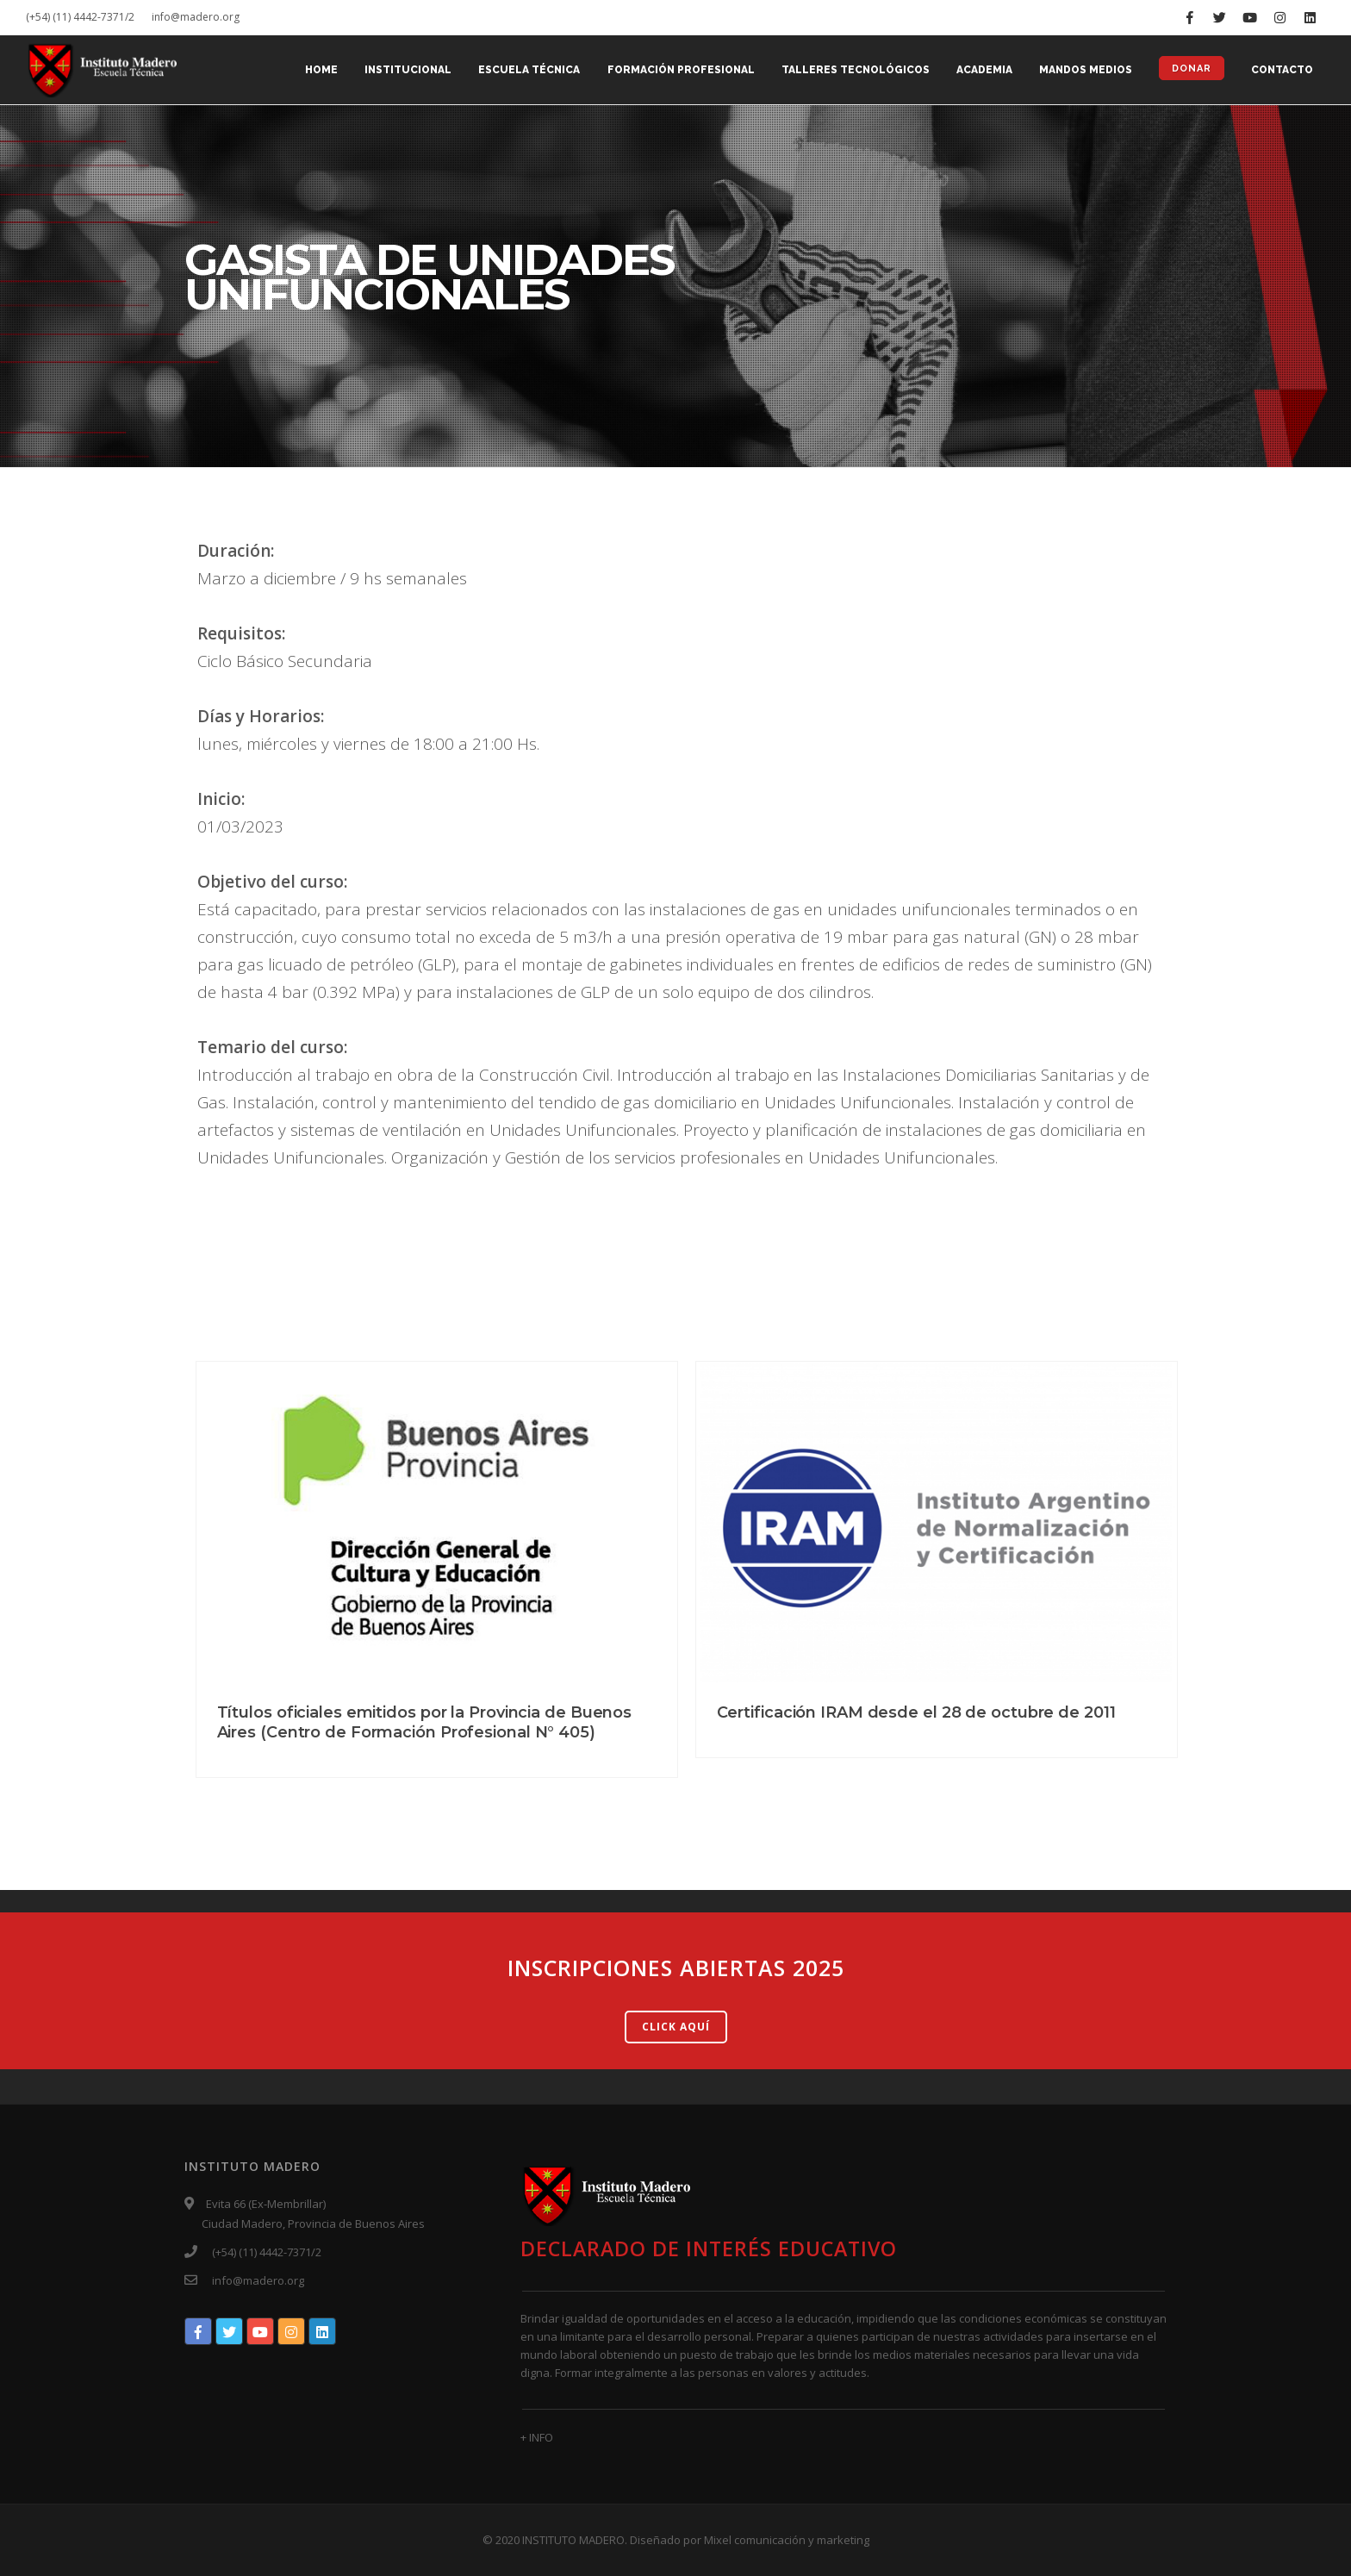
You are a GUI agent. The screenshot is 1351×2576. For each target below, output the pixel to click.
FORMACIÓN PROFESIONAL (676, 71)
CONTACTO (1282, 71)
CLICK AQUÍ (676, 2026)
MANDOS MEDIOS (1083, 71)
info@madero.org (196, 16)
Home (315, 71)
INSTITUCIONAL (402, 71)
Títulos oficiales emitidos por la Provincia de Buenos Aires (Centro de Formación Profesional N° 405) (424, 1722)
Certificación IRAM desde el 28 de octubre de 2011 (916, 1712)
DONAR (1191, 69)
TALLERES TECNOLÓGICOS (852, 71)
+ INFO (536, 2437)
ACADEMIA (982, 71)
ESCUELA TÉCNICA (525, 71)
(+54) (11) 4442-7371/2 (80, 16)
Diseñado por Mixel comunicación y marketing (749, 2540)
